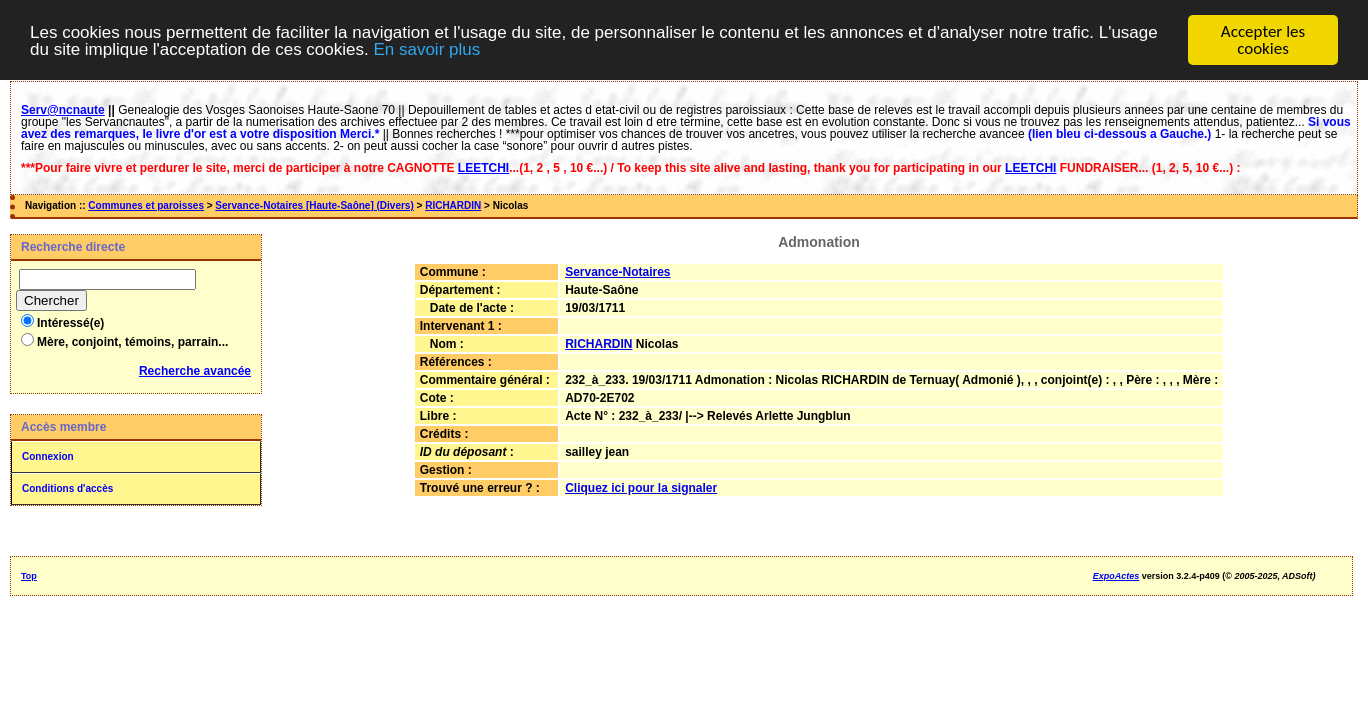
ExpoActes (1116, 576)
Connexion (48, 456)
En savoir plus (426, 48)
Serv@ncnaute (63, 110)
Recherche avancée (195, 371)
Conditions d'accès (67, 488)
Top (29, 576)
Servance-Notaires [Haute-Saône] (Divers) (314, 205)
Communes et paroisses (146, 205)
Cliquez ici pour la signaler (641, 488)
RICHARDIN (453, 205)
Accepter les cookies (1263, 40)
